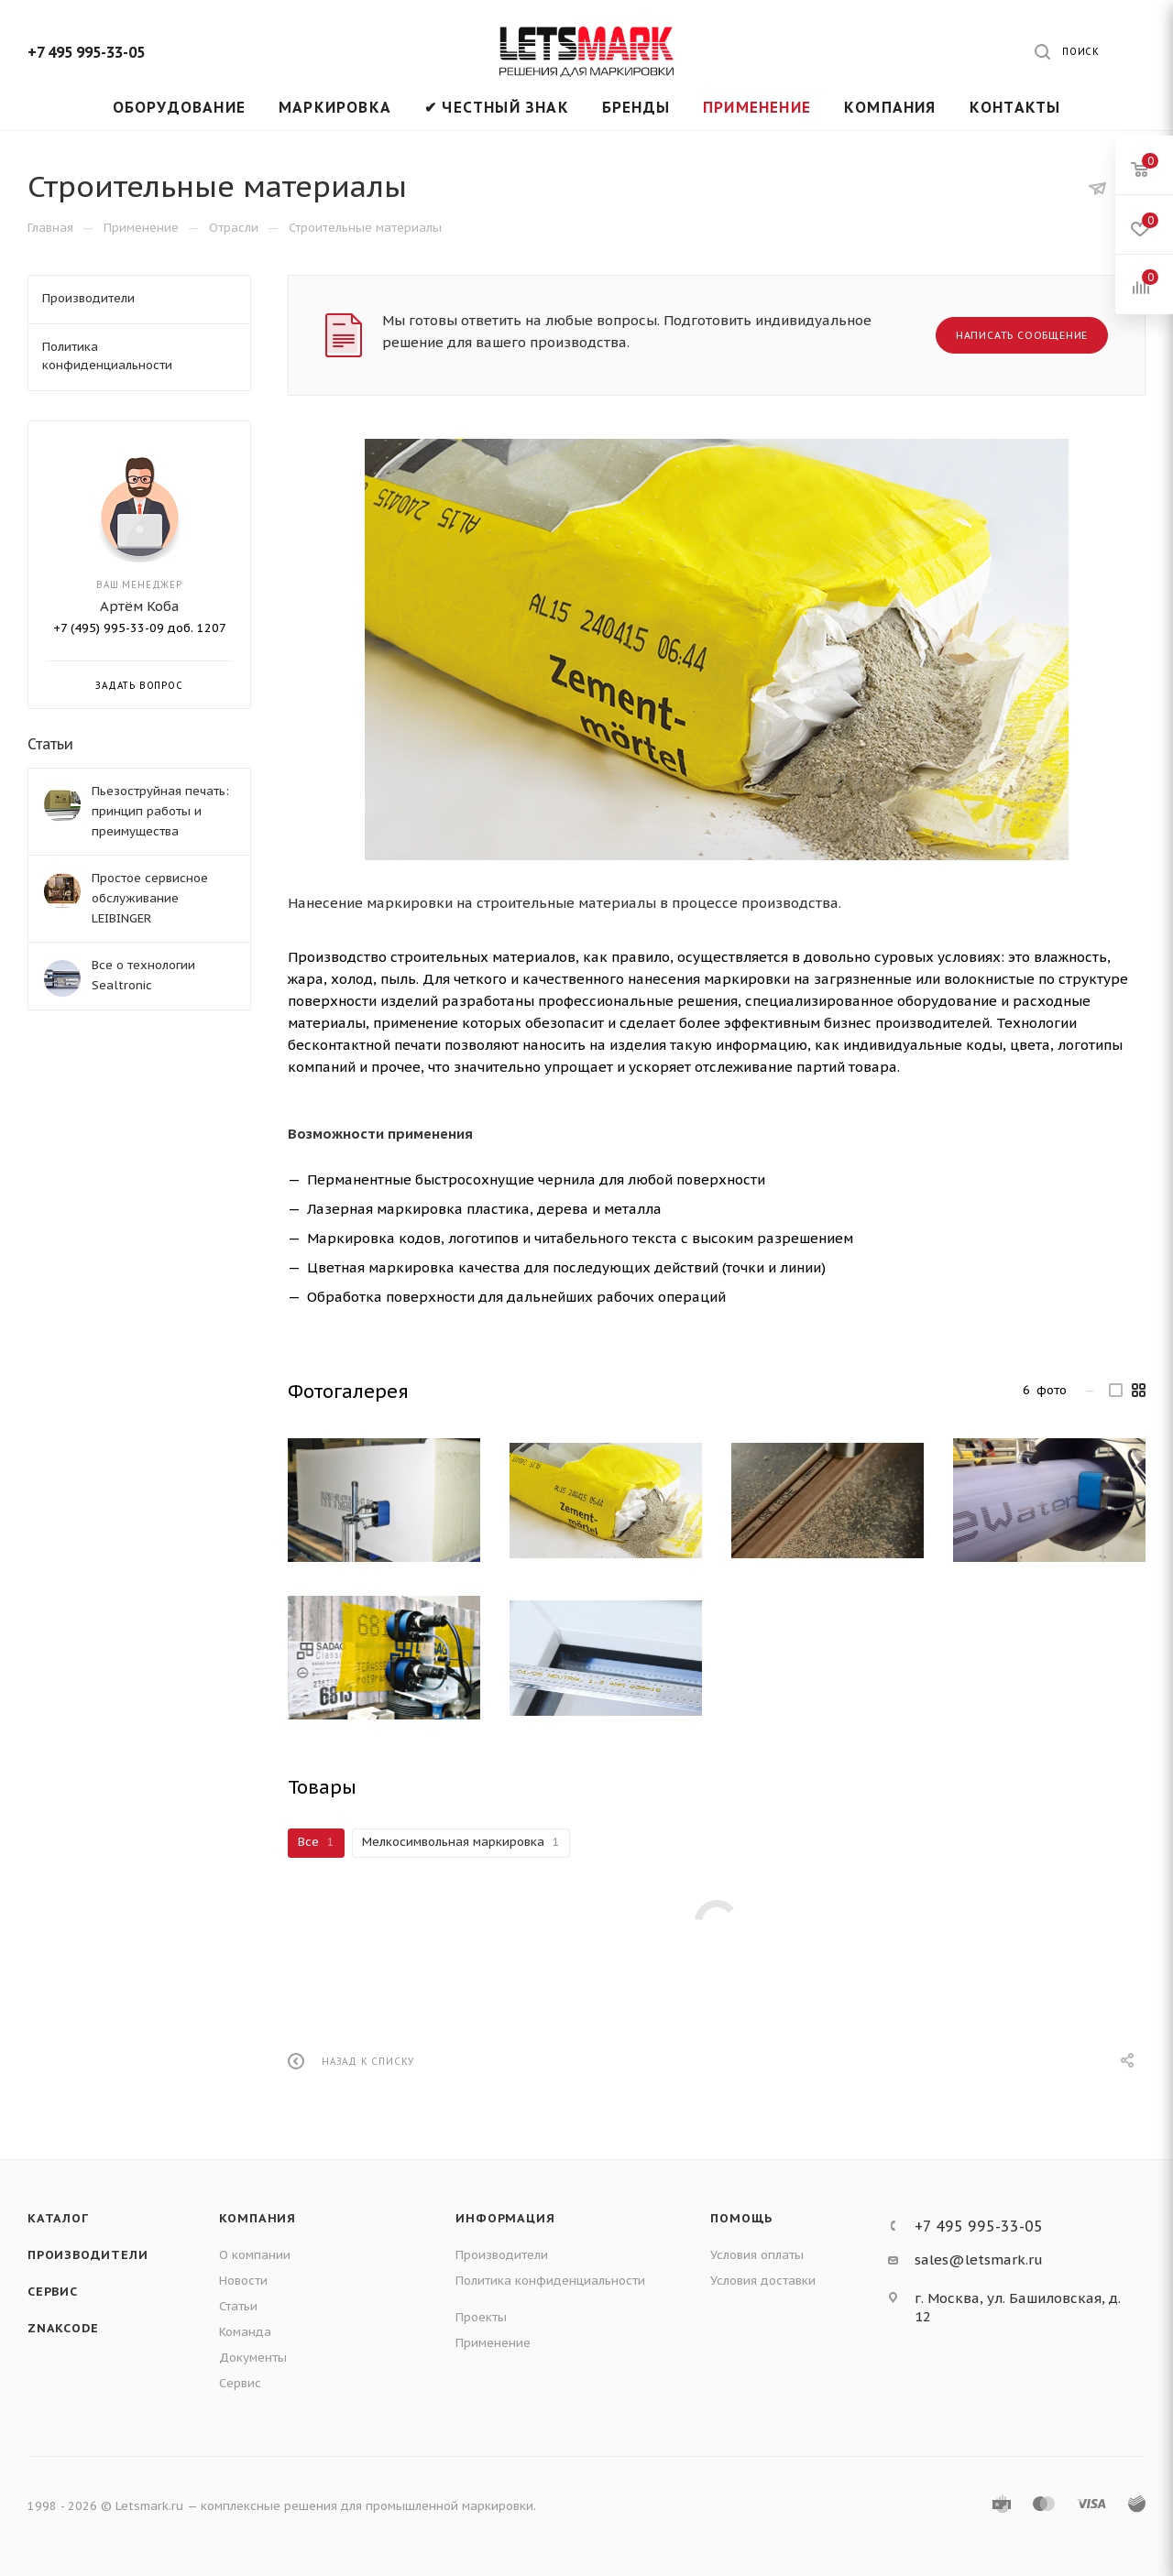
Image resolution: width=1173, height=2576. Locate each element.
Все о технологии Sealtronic (143, 975)
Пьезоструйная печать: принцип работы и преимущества (160, 811)
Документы (253, 2357)
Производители (87, 2255)
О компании (255, 2255)
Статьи (50, 744)
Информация (504, 2218)
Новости (243, 2280)
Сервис (52, 2291)
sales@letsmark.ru (979, 2259)
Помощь (741, 2218)
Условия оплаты (757, 2255)
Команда (245, 2332)
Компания (257, 2218)
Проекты (481, 2317)
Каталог (58, 2218)
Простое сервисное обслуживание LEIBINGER (150, 898)
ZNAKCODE (62, 2328)
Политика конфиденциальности (550, 2280)
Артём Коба (140, 606)
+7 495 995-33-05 (86, 52)
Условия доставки (763, 2280)
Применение (493, 2343)
